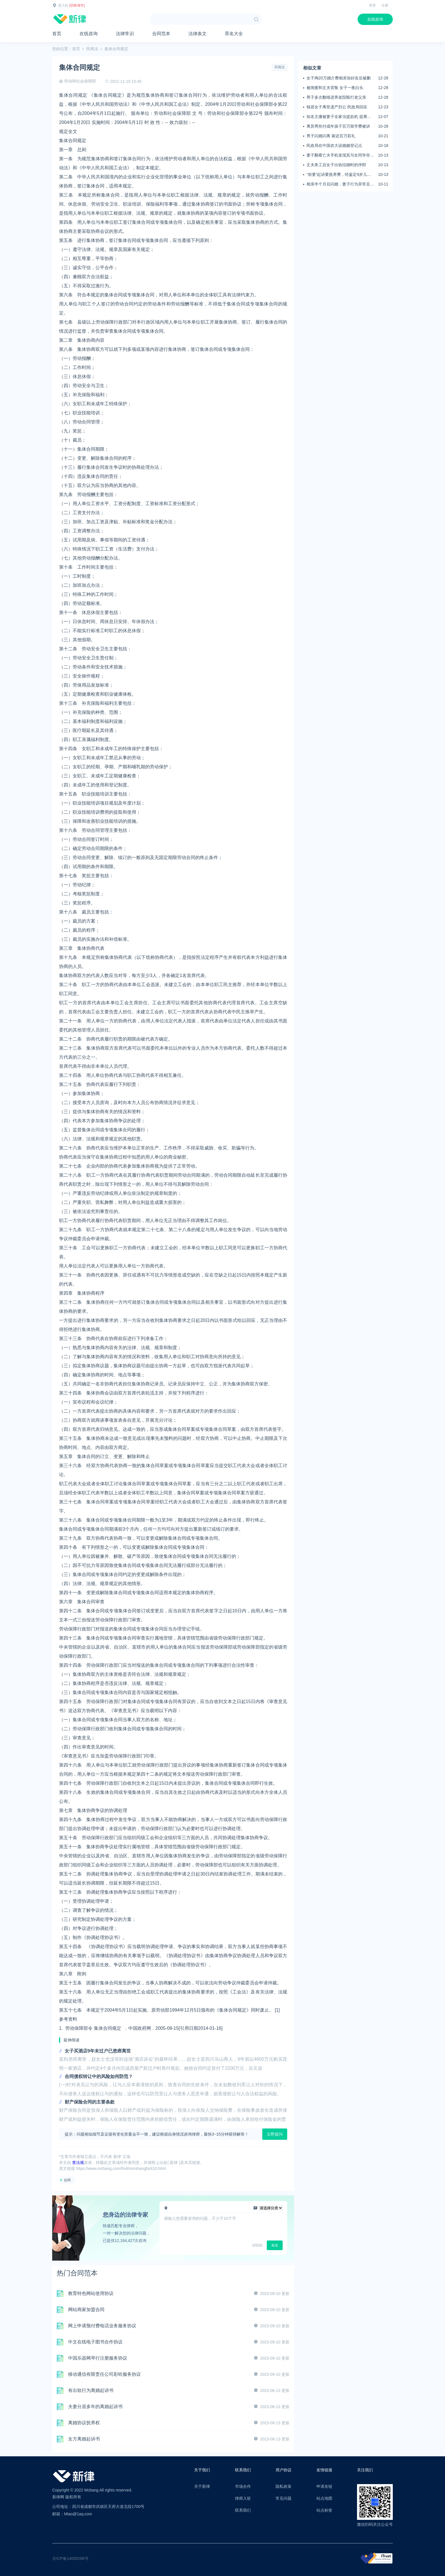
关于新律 (202, 2486)
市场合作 (243, 2486)
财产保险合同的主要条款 (90, 2102)
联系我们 (243, 2510)
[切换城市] (77, 5)
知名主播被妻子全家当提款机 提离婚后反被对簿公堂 (339, 116)
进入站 (63, 5)
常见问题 (283, 2498)
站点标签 (324, 2510)
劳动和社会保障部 (80, 81)
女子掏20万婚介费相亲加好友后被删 (339, 78)
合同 (67, 2180)
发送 (274, 2245)
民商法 (92, 49)
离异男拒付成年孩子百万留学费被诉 (338, 126)
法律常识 (125, 33)
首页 (56, 33)
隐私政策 (283, 2486)
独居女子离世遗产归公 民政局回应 (337, 107)
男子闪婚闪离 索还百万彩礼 (331, 136)
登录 (372, 5)
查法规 (78, 2162)
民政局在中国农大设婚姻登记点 (334, 145)
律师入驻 (243, 2498)
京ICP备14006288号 (70, 2558)
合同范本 (161, 33)
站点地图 (324, 2498)
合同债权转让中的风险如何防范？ (99, 2076)
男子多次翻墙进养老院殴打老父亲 (336, 97)
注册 (384, 5)
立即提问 (275, 2134)
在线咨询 (375, 19)
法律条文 (197, 33)
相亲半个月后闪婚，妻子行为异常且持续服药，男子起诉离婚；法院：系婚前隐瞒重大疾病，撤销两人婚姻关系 (340, 184)
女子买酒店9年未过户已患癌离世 (98, 2050)
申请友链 (324, 2486)
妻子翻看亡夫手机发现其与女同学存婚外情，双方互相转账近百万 (340, 155)
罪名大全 (234, 33)
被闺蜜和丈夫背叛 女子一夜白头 (335, 87)
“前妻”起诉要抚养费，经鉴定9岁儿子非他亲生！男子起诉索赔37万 (339, 174)
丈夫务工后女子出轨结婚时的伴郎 (336, 165)
